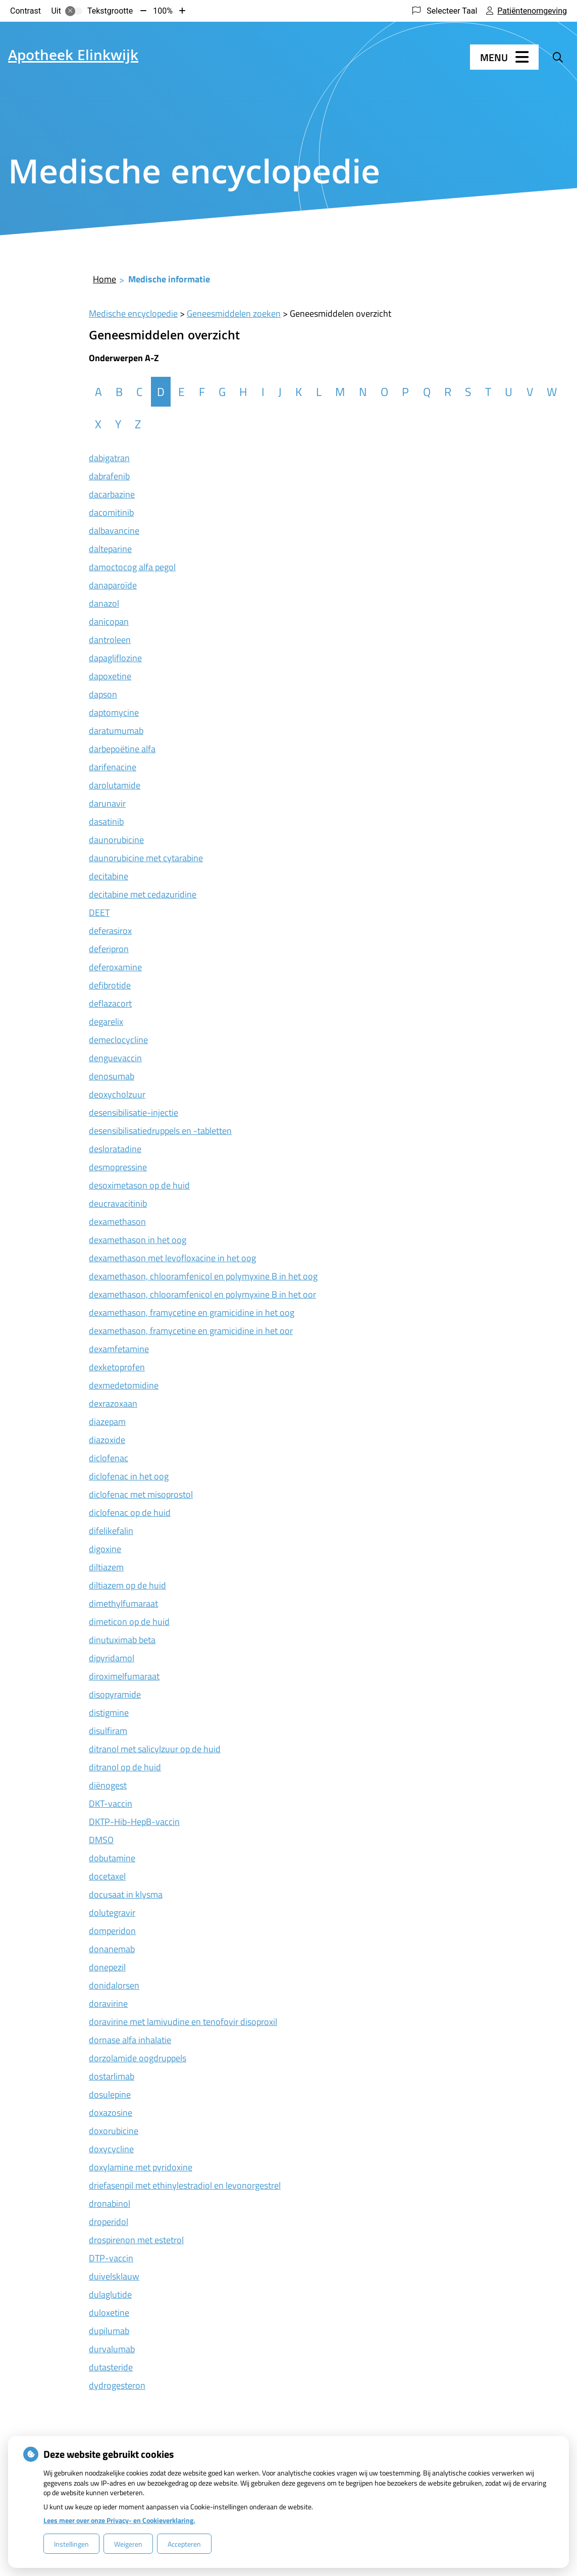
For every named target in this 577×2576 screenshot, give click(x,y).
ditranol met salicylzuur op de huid (155, 1749)
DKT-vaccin (110, 1803)
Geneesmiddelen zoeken (234, 313)
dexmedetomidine (124, 1385)
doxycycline (111, 2149)
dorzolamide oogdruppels (137, 2058)
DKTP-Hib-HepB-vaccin (134, 1821)
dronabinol (109, 2203)
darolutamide (114, 785)
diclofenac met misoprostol (141, 1494)
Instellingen (71, 2544)
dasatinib (106, 821)
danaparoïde (113, 585)
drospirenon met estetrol (136, 2240)
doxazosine (110, 2112)
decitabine (108, 876)
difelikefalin (111, 1531)
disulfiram (108, 1731)
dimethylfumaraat (123, 1603)
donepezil (107, 1967)
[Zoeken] (558, 57)
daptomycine (114, 712)
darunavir (107, 803)
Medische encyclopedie (133, 313)
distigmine (109, 1712)
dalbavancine (114, 530)
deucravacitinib (118, 1203)
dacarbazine (112, 494)
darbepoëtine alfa (122, 749)
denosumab (111, 1076)
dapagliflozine (115, 658)
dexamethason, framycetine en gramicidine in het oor (191, 1330)
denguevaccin (115, 1058)
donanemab (112, 1949)
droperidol (108, 2221)
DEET (99, 912)
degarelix (106, 1021)
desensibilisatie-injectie (133, 1112)
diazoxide (107, 1440)
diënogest (108, 1785)
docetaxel (107, 1876)
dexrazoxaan (113, 1403)
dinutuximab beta (122, 1640)
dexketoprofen (117, 1367)
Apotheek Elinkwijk (73, 57)
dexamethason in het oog (137, 1240)
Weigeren (128, 2544)
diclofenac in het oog (129, 1476)
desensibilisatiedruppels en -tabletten (160, 1130)
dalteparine (110, 549)
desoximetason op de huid (139, 1185)
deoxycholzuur (117, 1094)
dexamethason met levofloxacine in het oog (172, 1258)
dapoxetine (110, 676)
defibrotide (110, 985)
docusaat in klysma (126, 1894)
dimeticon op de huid (129, 1621)
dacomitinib (111, 512)
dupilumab (109, 2331)
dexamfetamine (119, 1349)
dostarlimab (111, 2076)
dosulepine (110, 2094)
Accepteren (184, 2544)
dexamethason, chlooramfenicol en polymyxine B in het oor (202, 1294)
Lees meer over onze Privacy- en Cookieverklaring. (119, 2520)
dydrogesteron (117, 2385)
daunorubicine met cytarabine (146, 858)
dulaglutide (110, 2294)
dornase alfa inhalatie (130, 2040)
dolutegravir (112, 1912)
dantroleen (110, 640)
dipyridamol (111, 1658)
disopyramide (115, 1694)
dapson (103, 694)
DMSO (101, 1840)
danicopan (109, 621)
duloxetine (109, 2312)
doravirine (108, 2003)
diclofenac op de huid (130, 1512)
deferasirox (110, 930)
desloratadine (115, 1149)
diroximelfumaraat (124, 1676)
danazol (104, 603)
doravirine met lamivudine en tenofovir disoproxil (183, 2021)
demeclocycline (118, 1040)
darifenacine (112, 767)
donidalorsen (114, 1985)
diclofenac (108, 1458)
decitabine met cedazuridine (142, 894)
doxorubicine (113, 2131)
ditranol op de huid (125, 1767)
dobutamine (112, 1858)
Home (104, 279)
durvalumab (112, 2349)
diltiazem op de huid (127, 1585)
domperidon (112, 1931)
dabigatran (109, 458)
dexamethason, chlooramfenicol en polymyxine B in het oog (203, 1276)
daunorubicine (116, 840)
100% (163, 11)
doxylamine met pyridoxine (140, 2167)
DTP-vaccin (111, 2258)
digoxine (105, 1549)
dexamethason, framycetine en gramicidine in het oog (191, 1312)
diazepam (107, 1421)
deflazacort (110, 1003)
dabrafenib (109, 476)
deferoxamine (115, 967)
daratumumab (116, 730)
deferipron (109, 949)
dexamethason (117, 1221)
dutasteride (111, 2367)
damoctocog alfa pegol (132, 567)
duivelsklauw (114, 2276)
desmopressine (118, 1167)
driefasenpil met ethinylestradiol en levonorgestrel (185, 2185)
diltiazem (106, 1567)
